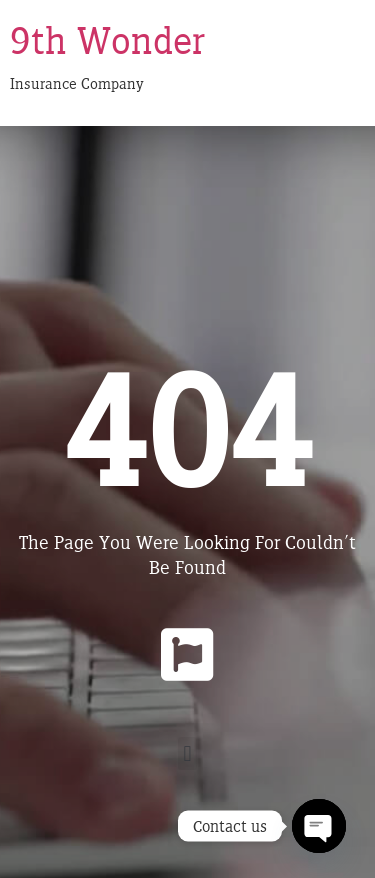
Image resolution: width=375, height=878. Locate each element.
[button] (187, 753)
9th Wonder (107, 40)
